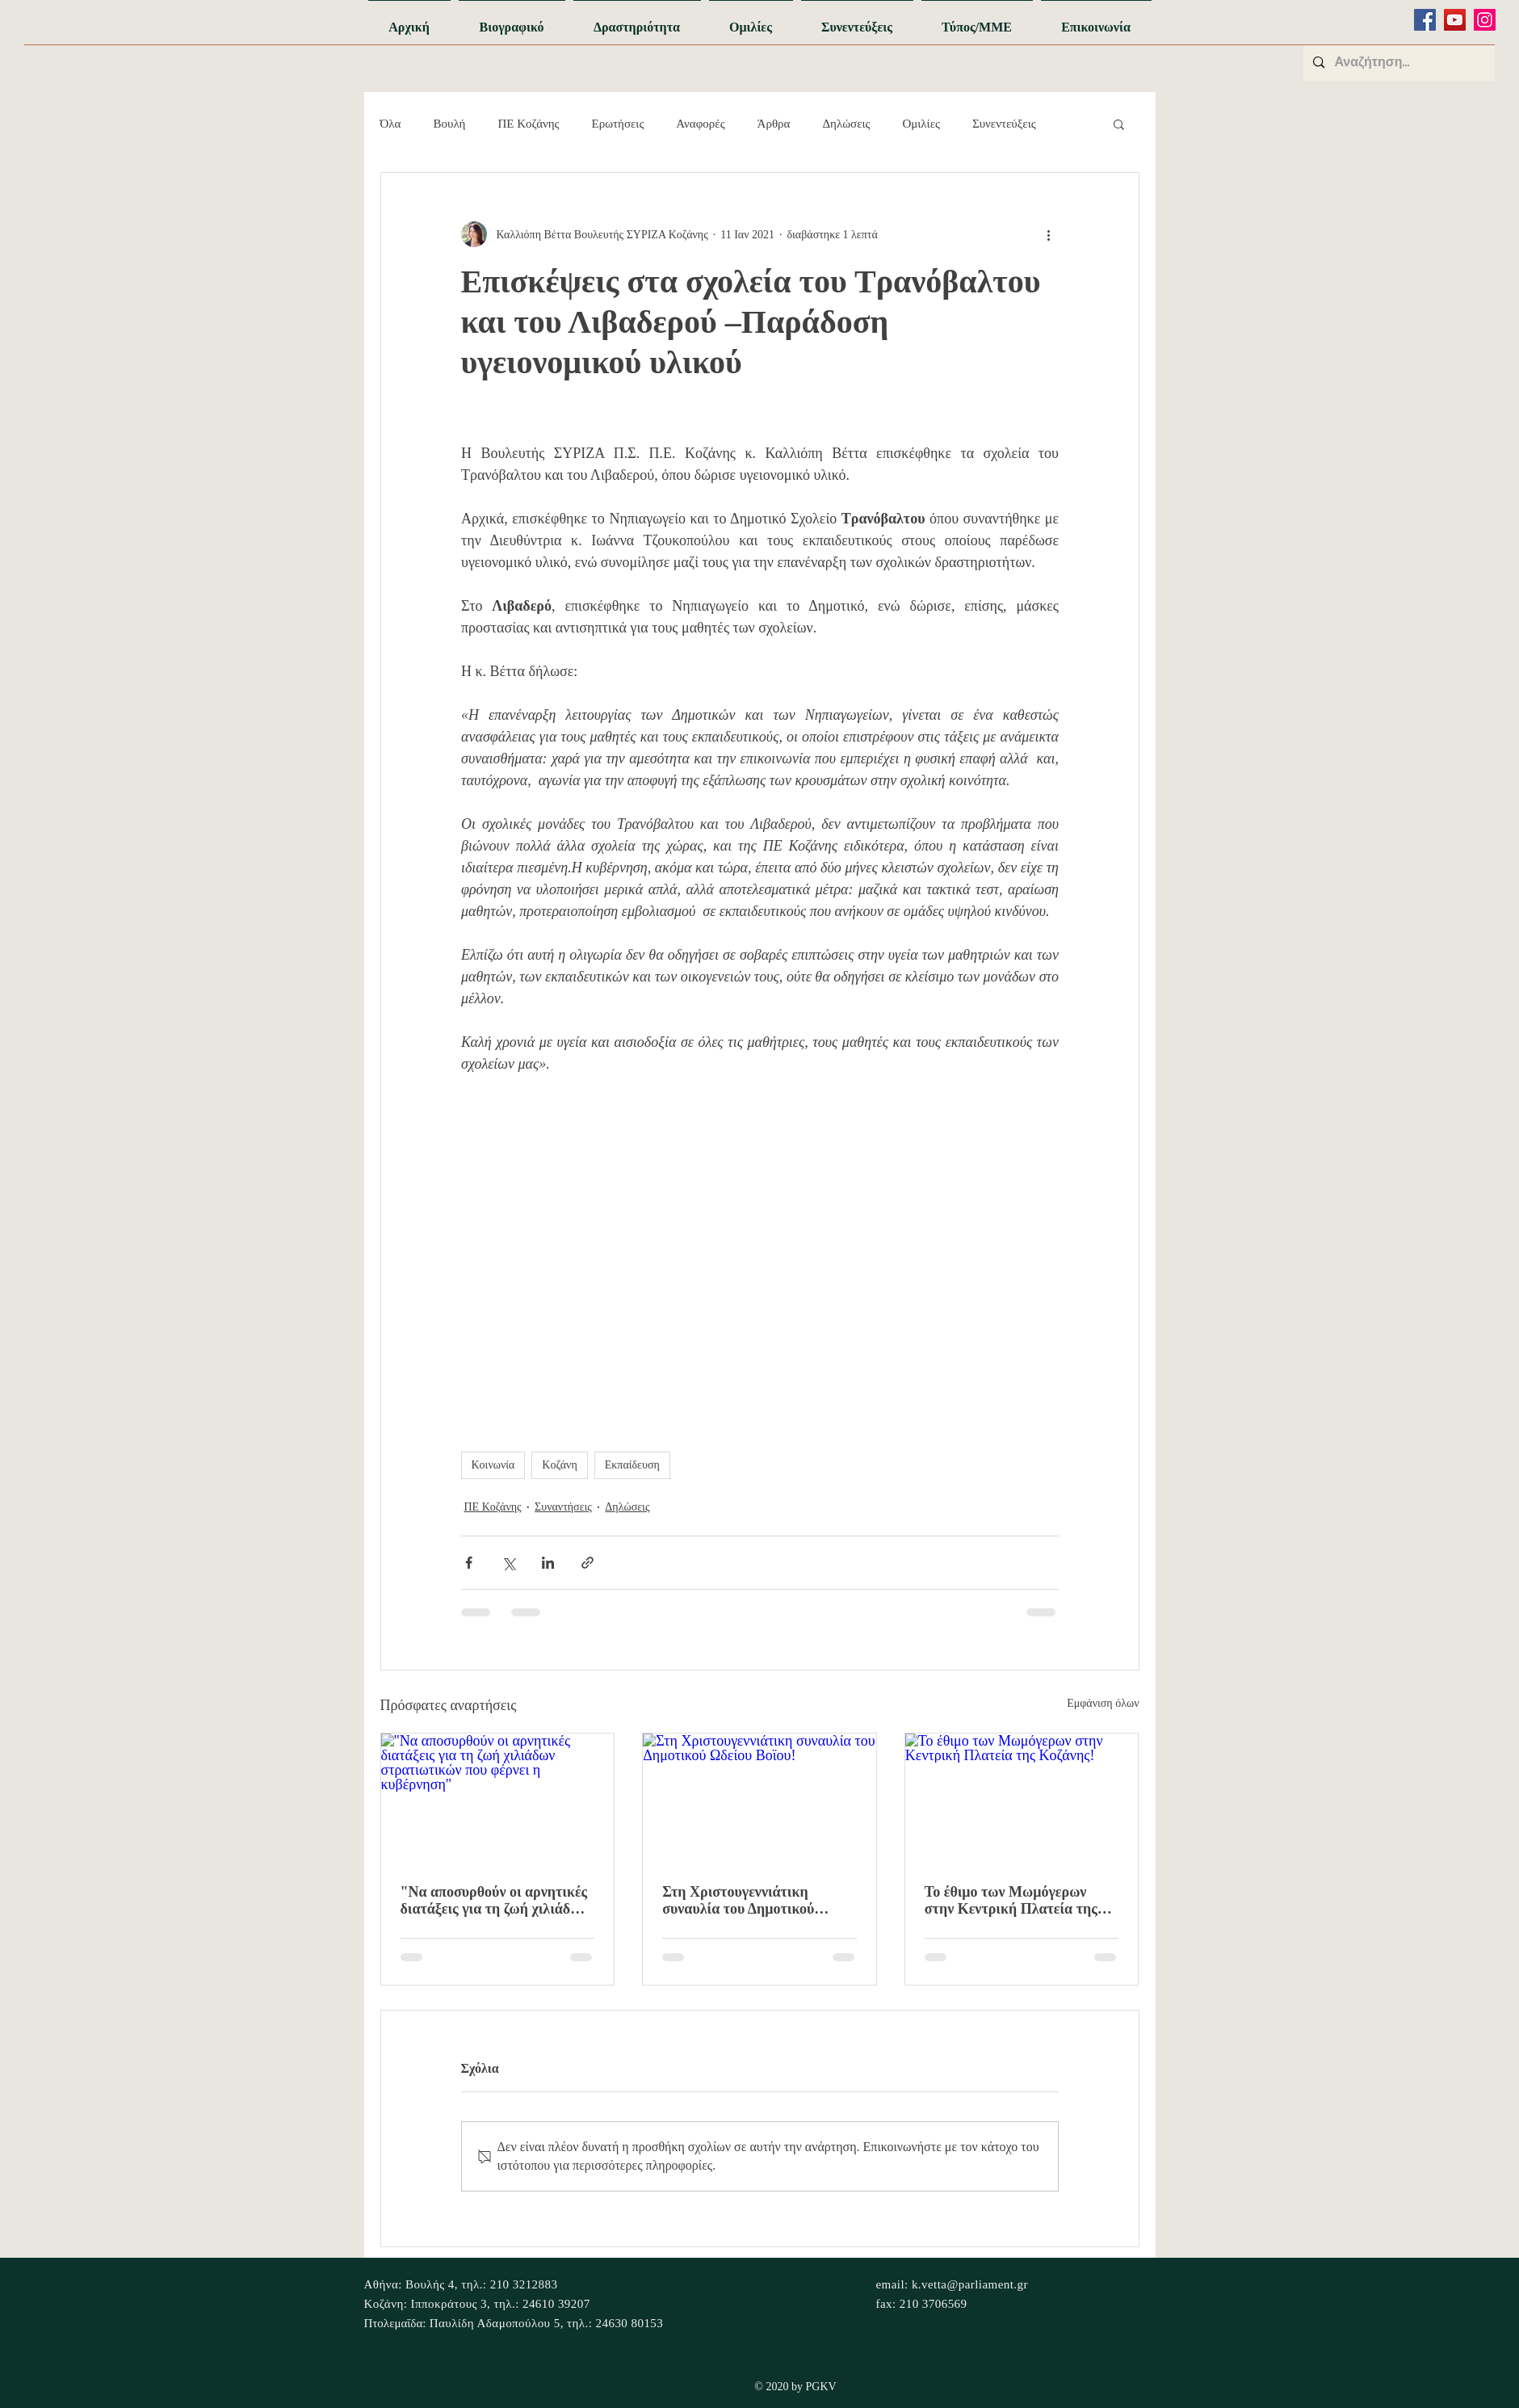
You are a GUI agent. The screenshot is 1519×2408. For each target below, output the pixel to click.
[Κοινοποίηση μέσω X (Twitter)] (508, 1562)
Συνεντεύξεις (1004, 123)
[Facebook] (1425, 20)
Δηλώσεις (846, 123)
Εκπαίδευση (632, 1465)
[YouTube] (1455, 20)
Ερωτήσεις (618, 123)
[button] (1119, 123)
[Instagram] (1485, 20)
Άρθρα (774, 123)
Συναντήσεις (563, 1507)
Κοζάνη (559, 1465)
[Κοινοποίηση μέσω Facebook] (468, 1562)
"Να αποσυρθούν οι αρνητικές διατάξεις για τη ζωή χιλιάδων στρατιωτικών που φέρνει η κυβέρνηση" (494, 1901)
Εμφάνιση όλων (1103, 1703)
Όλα (390, 123)
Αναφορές (700, 123)
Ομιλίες (920, 123)
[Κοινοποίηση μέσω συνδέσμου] (587, 1562)
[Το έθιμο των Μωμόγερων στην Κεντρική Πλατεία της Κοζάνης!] (1022, 1799)
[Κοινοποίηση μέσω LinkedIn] (548, 1562)
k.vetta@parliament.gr (970, 2284)
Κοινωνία (493, 1465)
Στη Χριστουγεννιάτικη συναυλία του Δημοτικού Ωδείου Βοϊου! (738, 1901)
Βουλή (449, 123)
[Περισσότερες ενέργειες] (1049, 234)
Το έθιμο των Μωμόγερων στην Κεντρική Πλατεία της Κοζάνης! (1011, 1901)
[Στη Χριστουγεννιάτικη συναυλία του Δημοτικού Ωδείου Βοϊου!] (759, 1799)
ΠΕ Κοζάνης (528, 123)
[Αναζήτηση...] (1397, 62)
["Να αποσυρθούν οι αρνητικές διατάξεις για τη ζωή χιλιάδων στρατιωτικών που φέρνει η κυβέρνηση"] (498, 1799)
